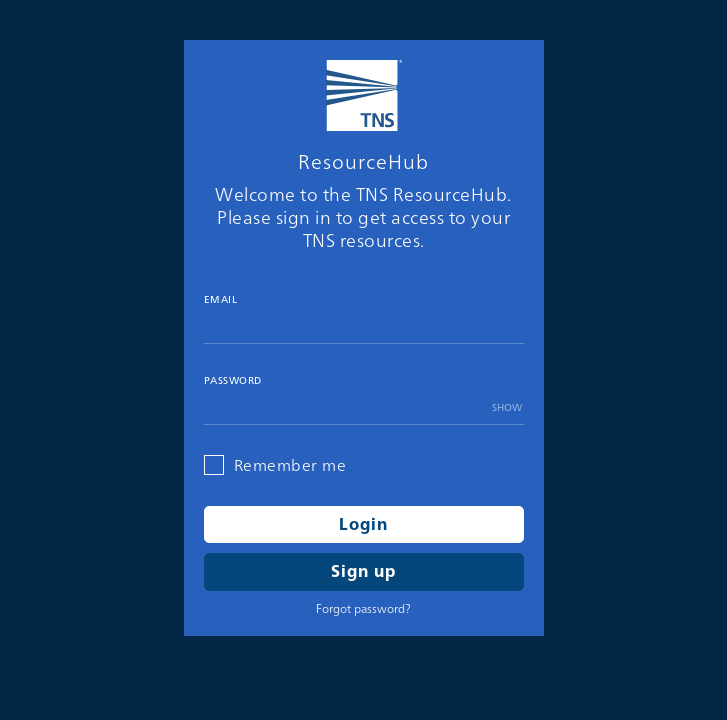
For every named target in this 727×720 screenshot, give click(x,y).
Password (233, 380)
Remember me (290, 465)
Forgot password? (363, 608)
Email (221, 299)
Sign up (363, 571)
